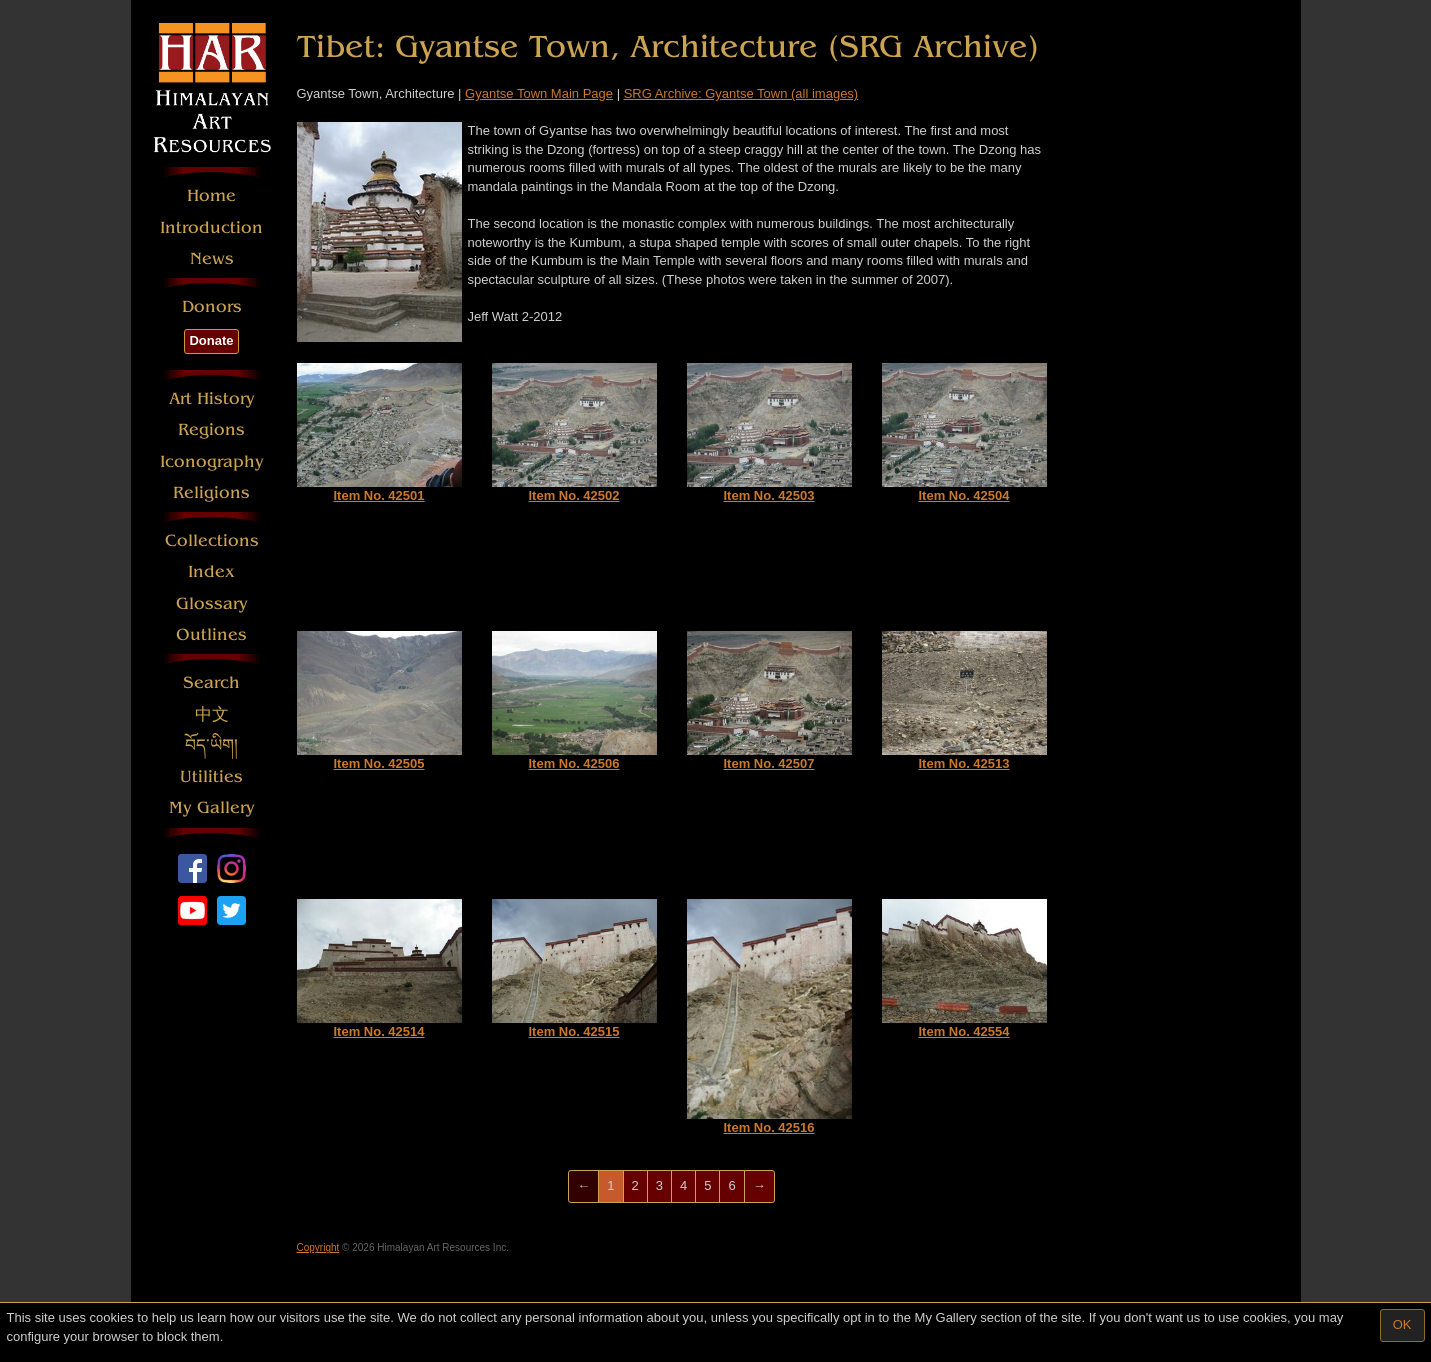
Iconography (212, 461)
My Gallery (212, 807)
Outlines (211, 634)
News (212, 258)
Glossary (212, 603)
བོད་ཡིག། (211, 745)
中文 (212, 714)
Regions (211, 429)
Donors (212, 306)
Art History (212, 398)
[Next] (759, 1186)
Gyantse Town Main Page (539, 93)
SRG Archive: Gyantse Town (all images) (741, 93)
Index (211, 571)
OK (1402, 1324)
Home (211, 195)
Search (211, 682)
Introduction (211, 227)
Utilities (211, 776)
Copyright (318, 1247)
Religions (211, 492)
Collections (212, 540)
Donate (211, 340)
